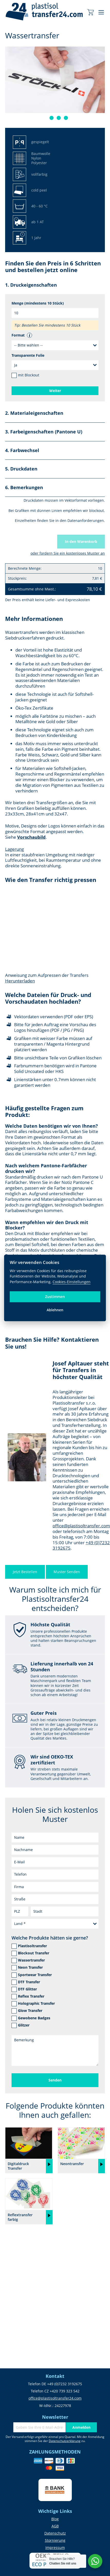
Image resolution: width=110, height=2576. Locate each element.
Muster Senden (67, 1571)
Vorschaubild (31, 837)
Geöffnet (29, 2150)
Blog (55, 2518)
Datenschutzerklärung (65, 2441)
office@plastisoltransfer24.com (55, 2398)
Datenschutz (55, 2533)
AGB (55, 2526)
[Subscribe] (81, 2427)
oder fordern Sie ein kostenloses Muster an (68, 553)
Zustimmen (55, 1296)
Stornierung (55, 2540)
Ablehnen (55, 1309)
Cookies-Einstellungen (72, 1281)
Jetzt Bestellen (25, 1571)
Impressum (55, 2547)
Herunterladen (20, 981)
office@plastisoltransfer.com (81, 1526)
